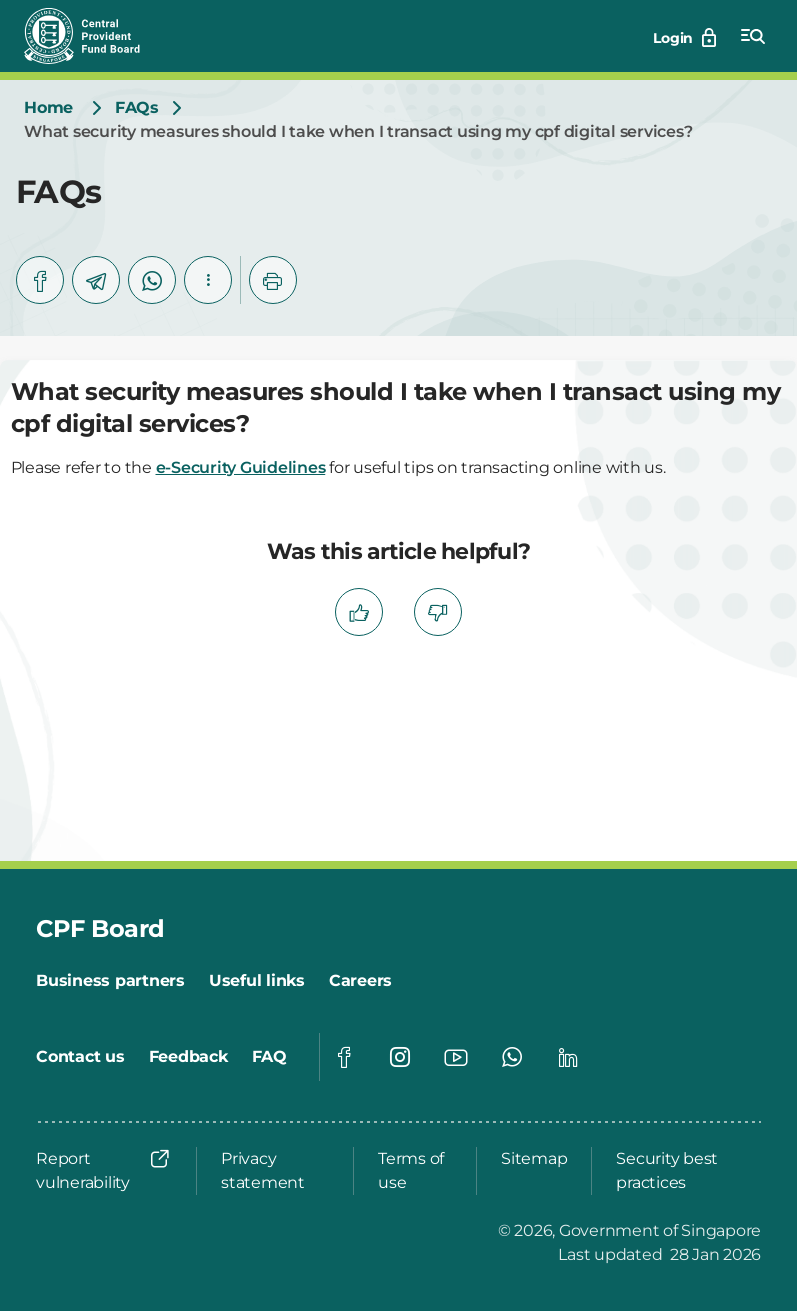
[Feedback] (188, 1057)
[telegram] (96, 280)
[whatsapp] (152, 280)
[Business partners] (110, 981)
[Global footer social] (344, 1057)
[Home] (48, 108)
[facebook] (40, 280)
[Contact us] (80, 1057)
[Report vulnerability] (104, 1171)
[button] (208, 280)
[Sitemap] (534, 1159)
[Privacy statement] (275, 1171)
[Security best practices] (682, 1171)
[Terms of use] (415, 1171)
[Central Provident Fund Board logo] (94, 36)
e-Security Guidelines (241, 467)
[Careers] (360, 981)
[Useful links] (257, 981)
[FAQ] (269, 1057)
